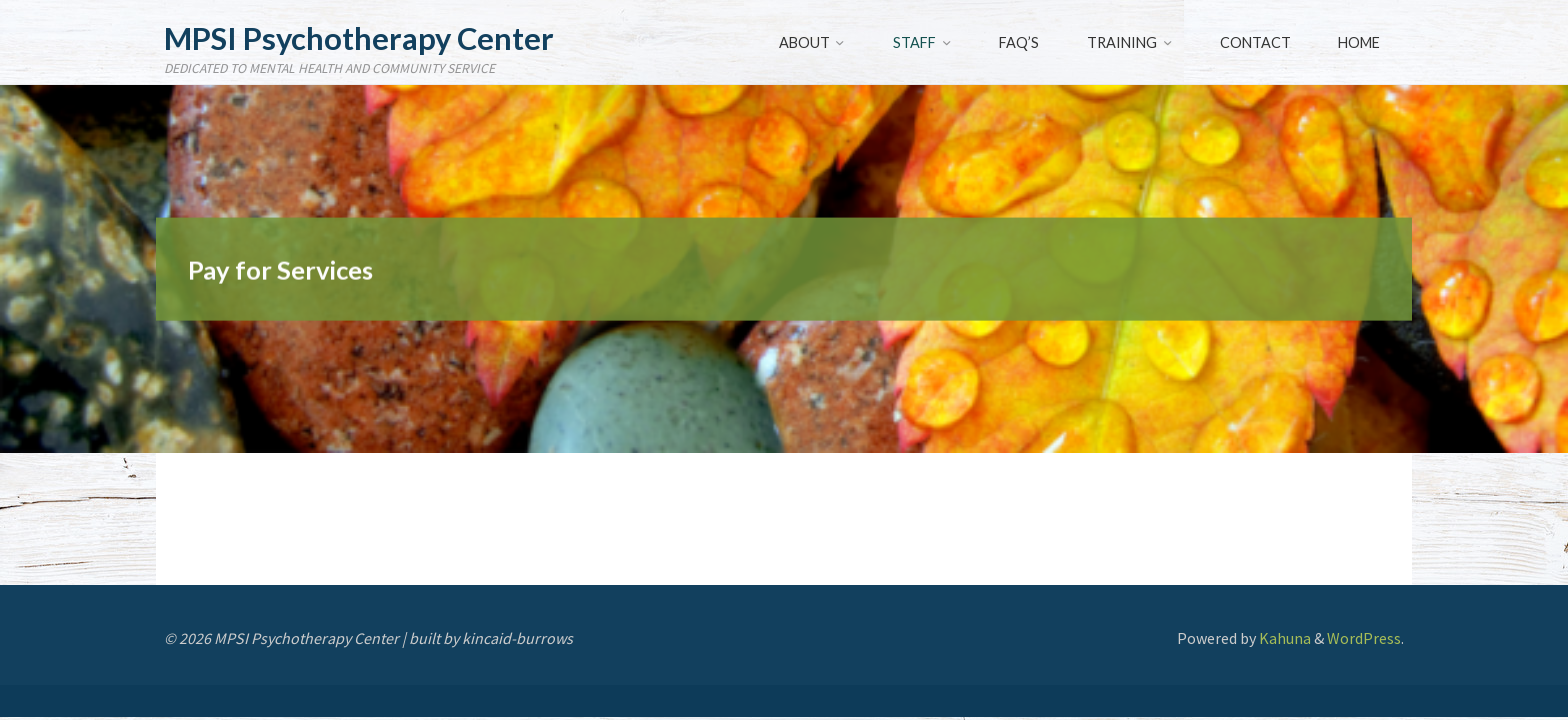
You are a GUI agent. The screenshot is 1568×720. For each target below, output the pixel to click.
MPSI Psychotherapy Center (359, 38)
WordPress (1364, 638)
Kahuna (1283, 638)
